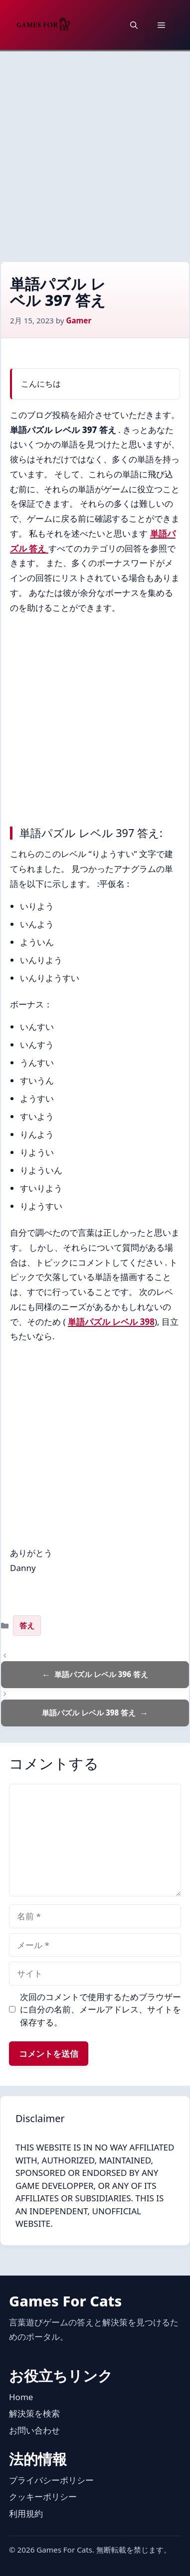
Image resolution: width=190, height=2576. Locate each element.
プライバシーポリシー (51, 2480)
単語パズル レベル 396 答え (101, 1674)
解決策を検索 (34, 2413)
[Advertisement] (95, 151)
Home (21, 2397)
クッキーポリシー (43, 2496)
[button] (134, 25)
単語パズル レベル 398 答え (89, 1712)
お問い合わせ (34, 2430)
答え (26, 1625)
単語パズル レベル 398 (111, 1321)
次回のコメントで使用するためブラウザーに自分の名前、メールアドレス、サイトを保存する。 (100, 2009)
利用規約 (26, 2513)
